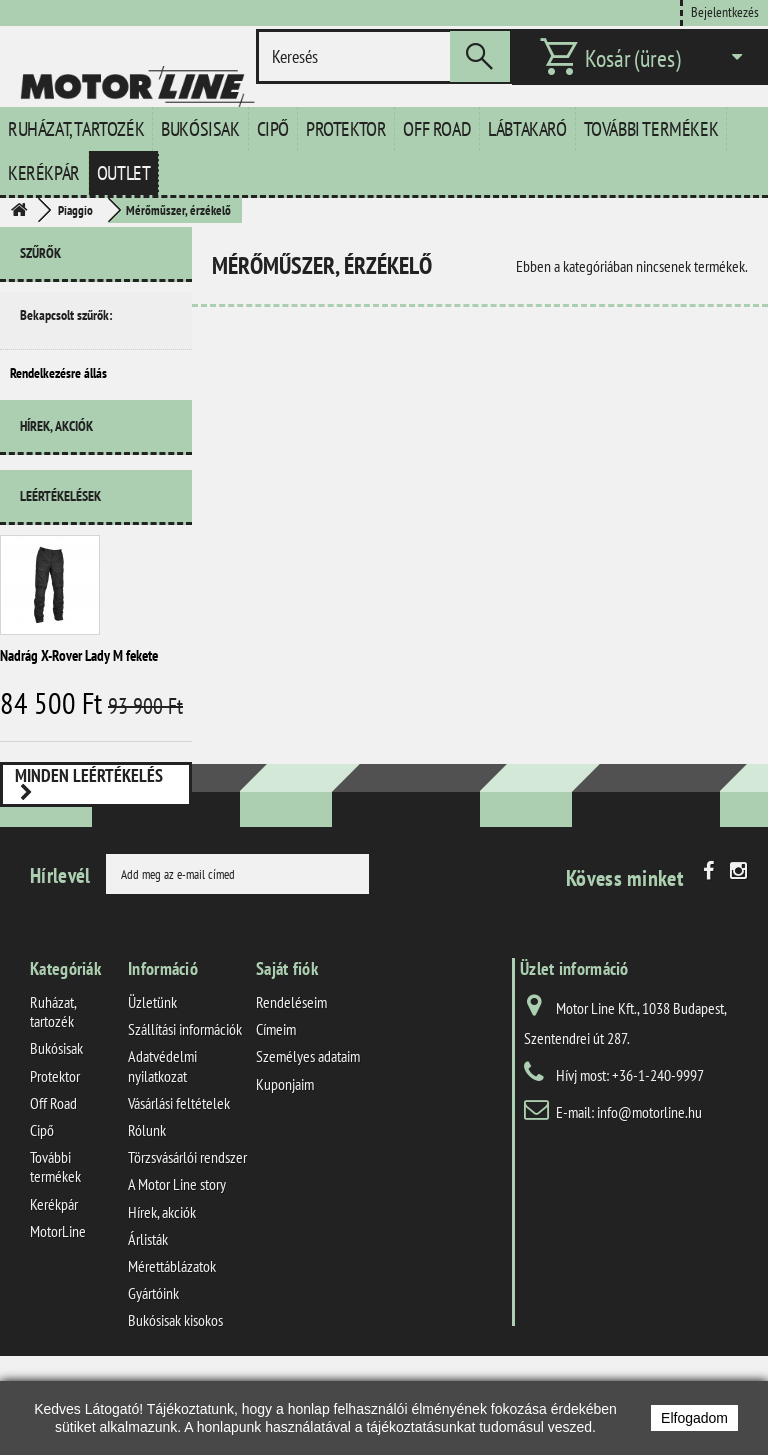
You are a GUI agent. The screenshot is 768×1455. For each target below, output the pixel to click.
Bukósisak (200, 129)
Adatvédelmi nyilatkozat (162, 1142)
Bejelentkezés (725, 11)
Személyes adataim (308, 1133)
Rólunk (147, 1207)
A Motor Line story (177, 1261)
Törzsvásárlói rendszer (187, 1234)
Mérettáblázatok (172, 1343)
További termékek (651, 129)
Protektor (346, 129)
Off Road (437, 129)
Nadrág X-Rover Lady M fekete (79, 672)
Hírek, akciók (56, 451)
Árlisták (148, 1316)
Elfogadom (694, 1418)
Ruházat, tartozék (76, 129)
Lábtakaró (527, 129)
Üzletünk (152, 1079)
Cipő (273, 129)
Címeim (276, 1106)
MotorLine (58, 1308)
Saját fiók (287, 1045)
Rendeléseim (291, 1079)
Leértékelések (60, 513)
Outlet (124, 173)
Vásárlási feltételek (179, 1180)
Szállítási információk (185, 1106)
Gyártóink (153, 1370)
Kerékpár (44, 173)
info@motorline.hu (649, 1189)
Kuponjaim (285, 1160)
